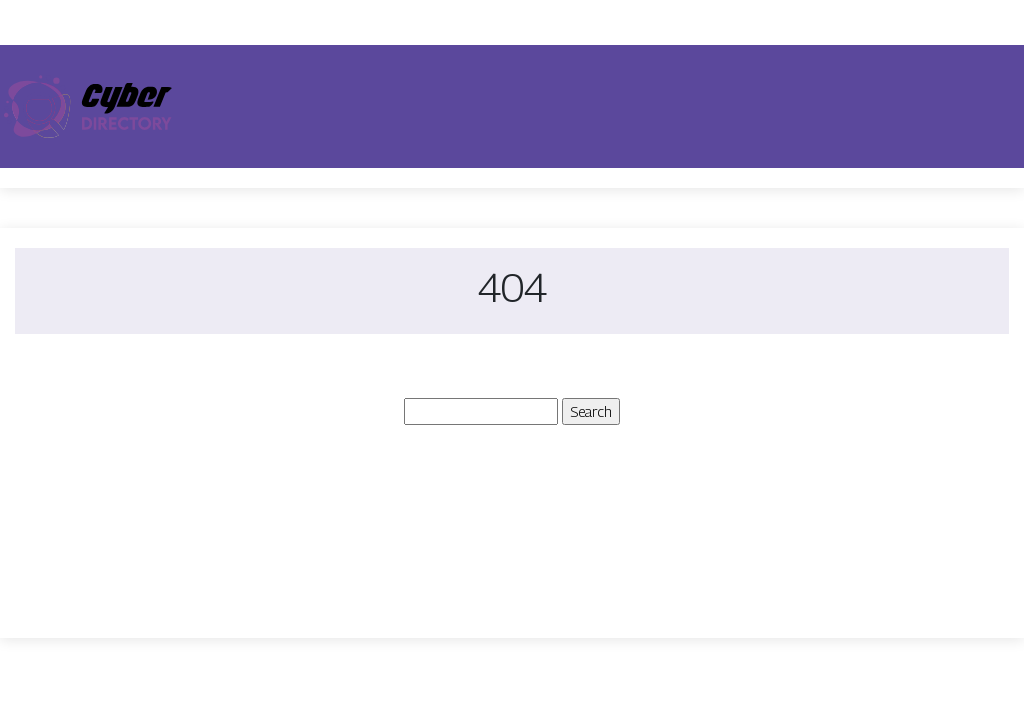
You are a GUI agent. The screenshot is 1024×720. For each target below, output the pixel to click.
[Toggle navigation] (996, 107)
